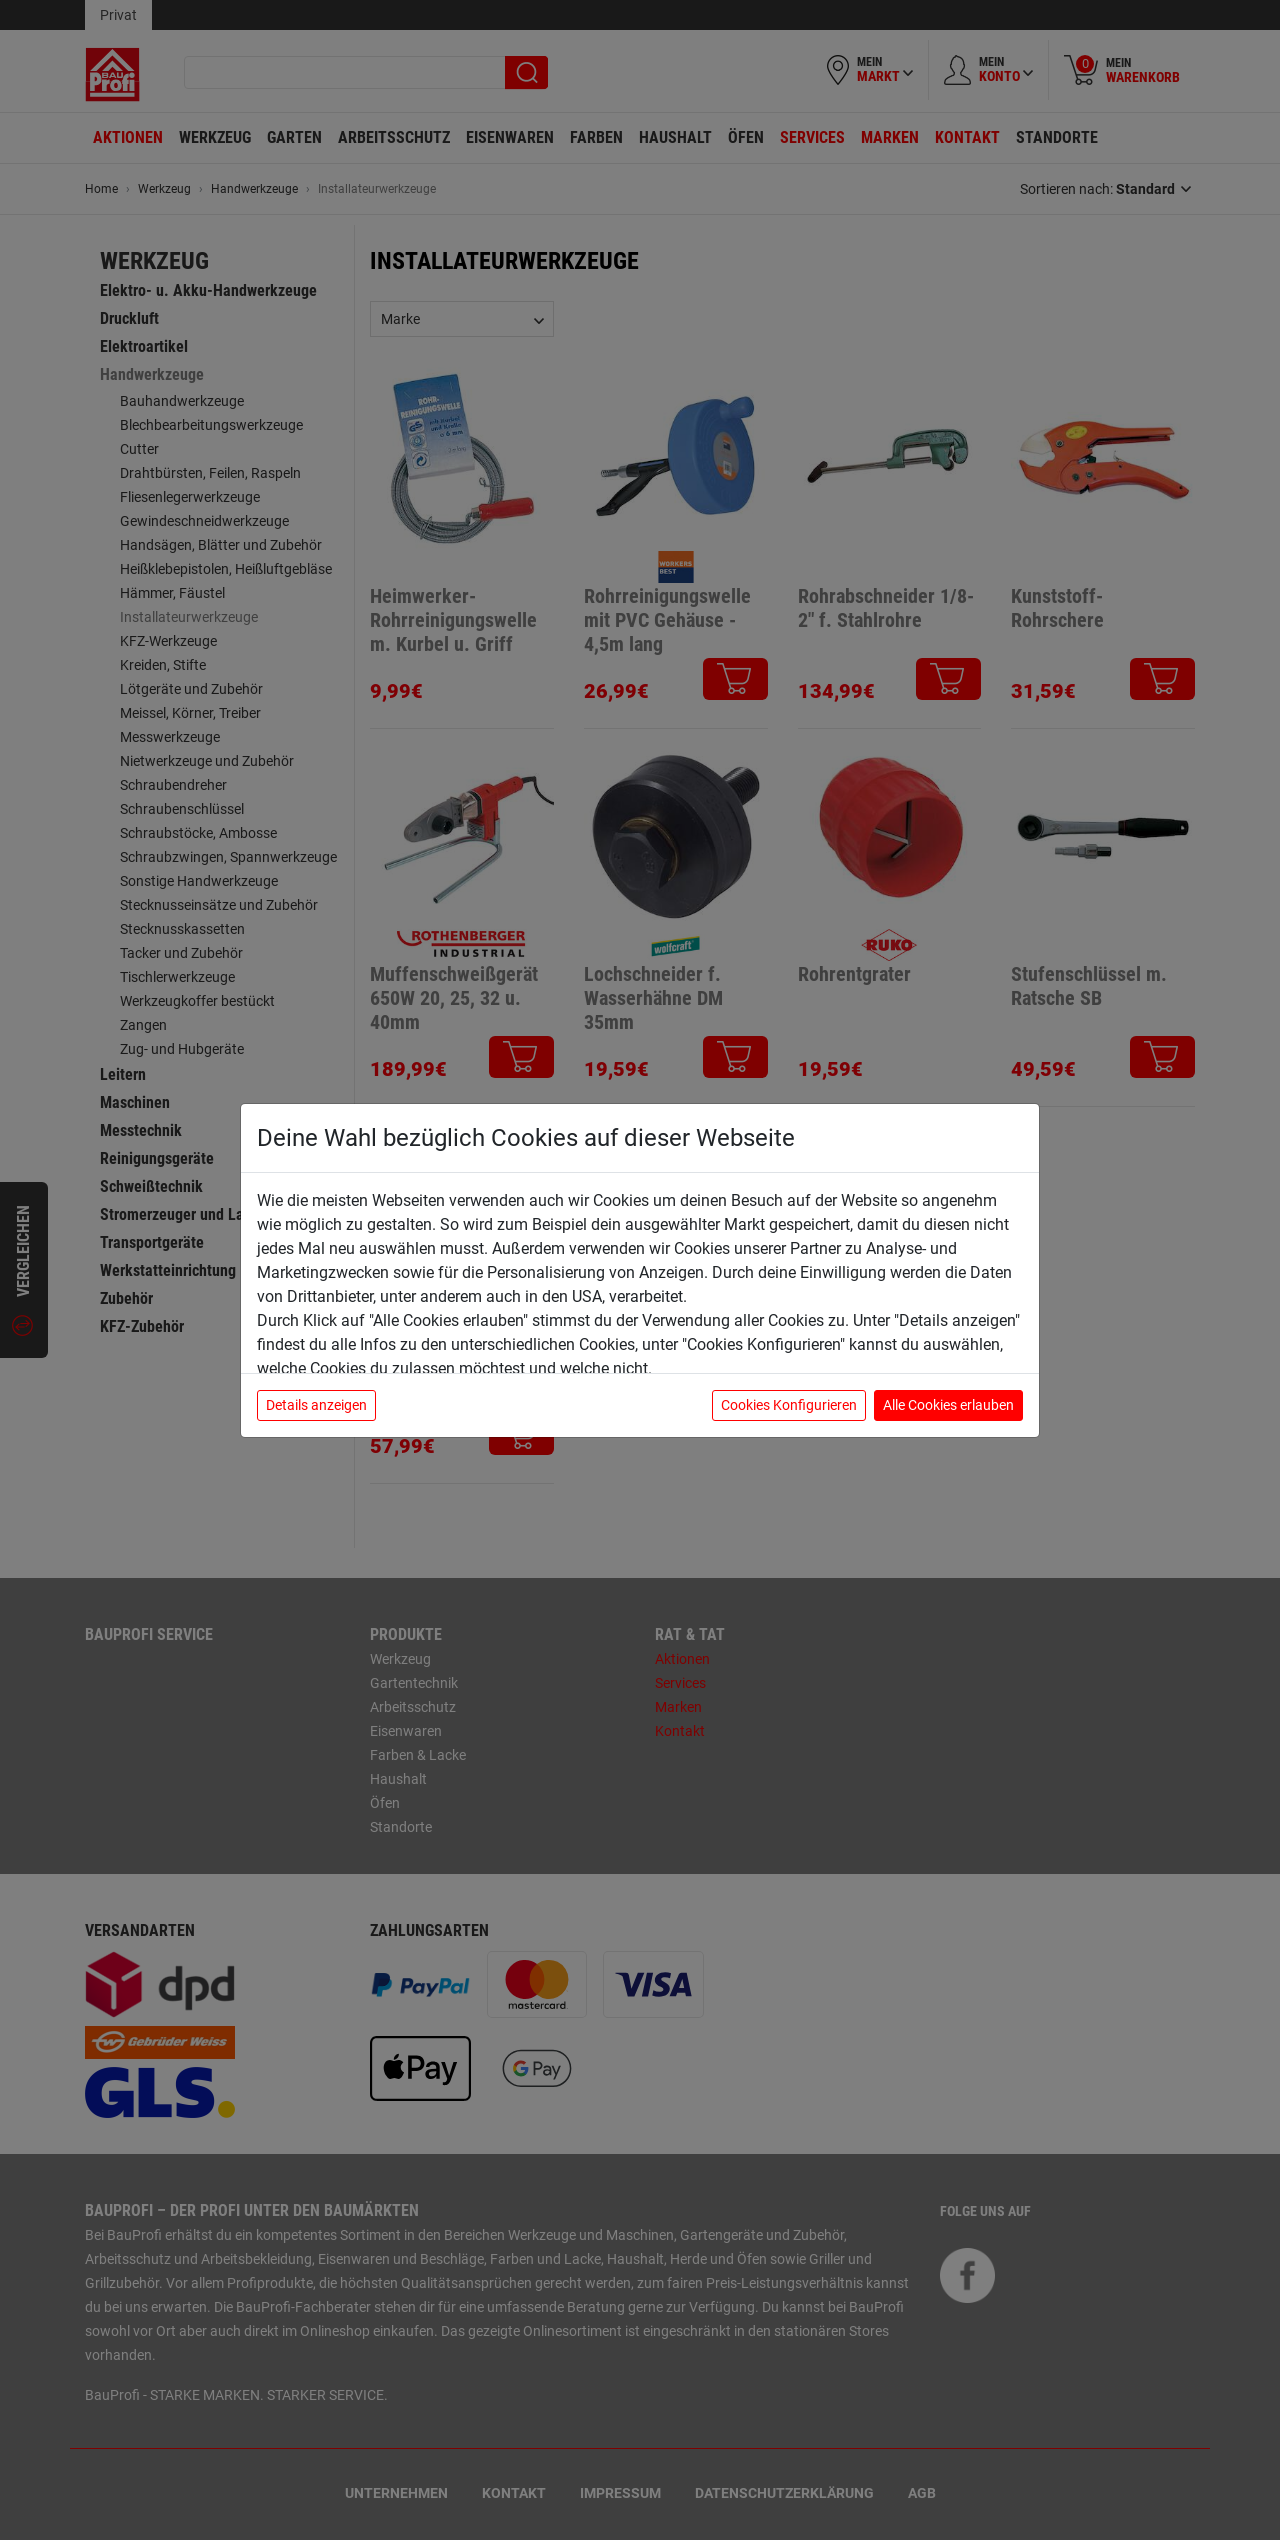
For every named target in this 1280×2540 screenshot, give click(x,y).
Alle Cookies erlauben (948, 1405)
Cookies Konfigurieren (789, 1405)
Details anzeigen (316, 1405)
